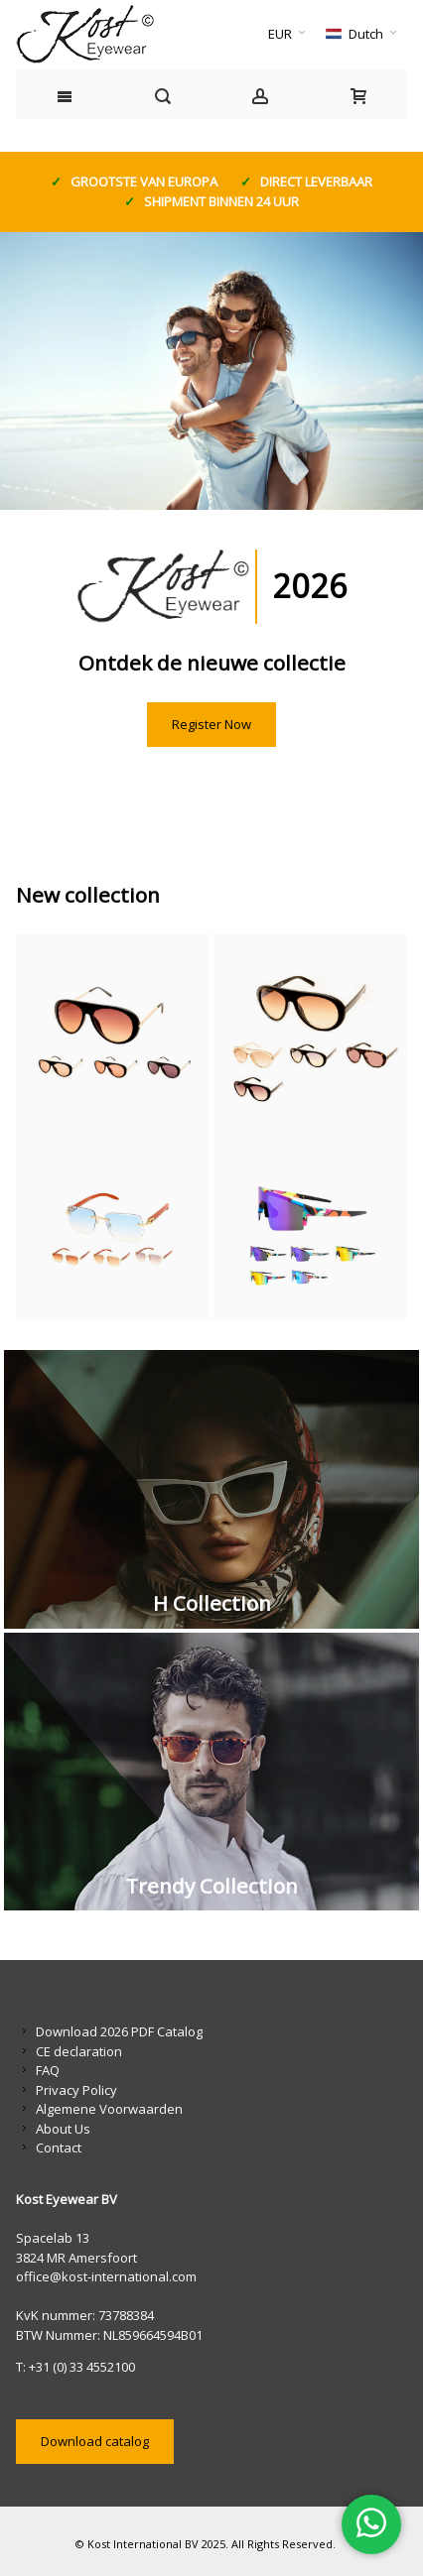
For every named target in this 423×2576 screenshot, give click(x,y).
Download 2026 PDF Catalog (119, 2031)
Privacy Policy (76, 2090)
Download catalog (95, 2441)
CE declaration (79, 2051)
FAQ (48, 2070)
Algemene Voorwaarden (109, 2109)
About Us (63, 2129)
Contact (58, 2147)
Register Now (211, 724)
